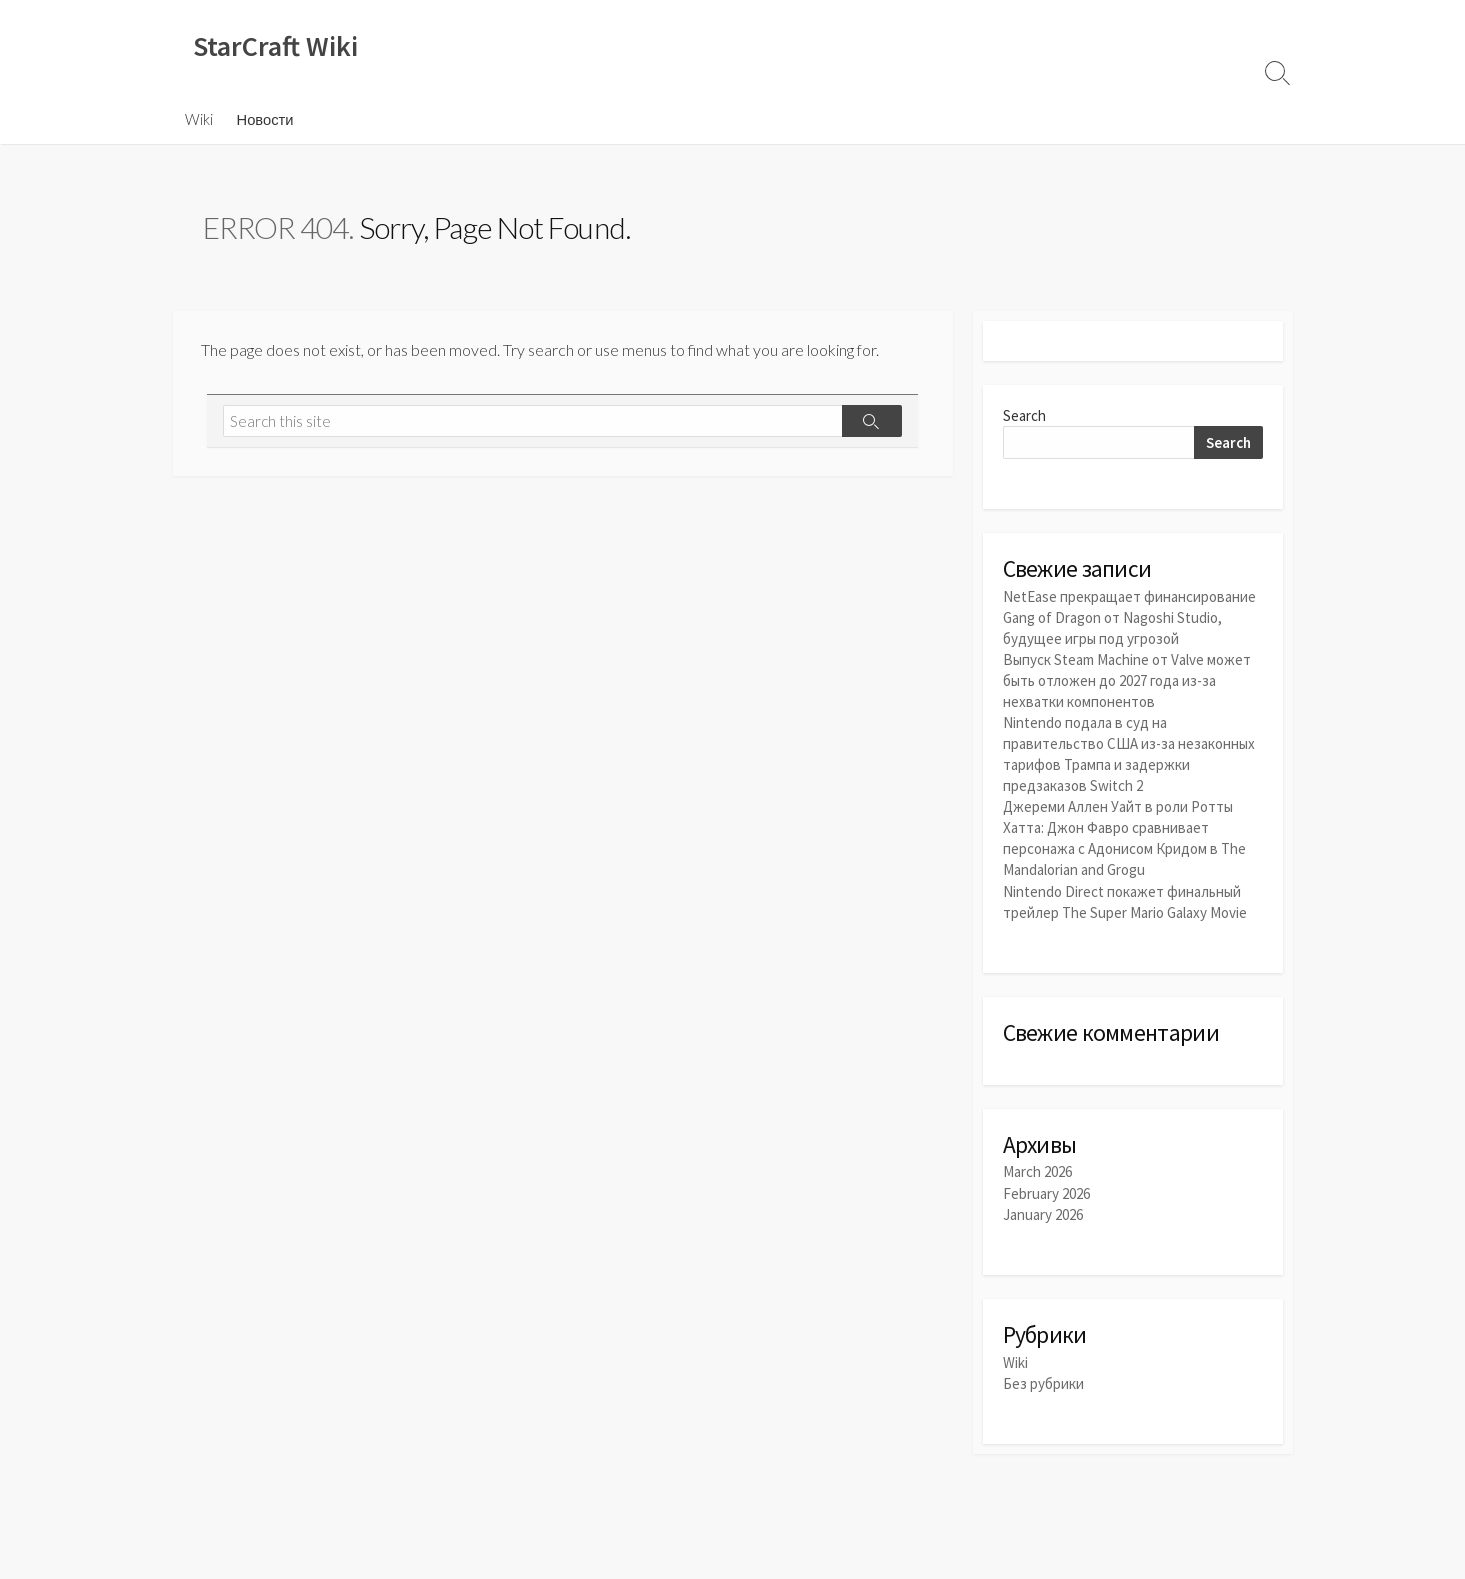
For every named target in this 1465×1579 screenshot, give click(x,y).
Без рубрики (1043, 1383)
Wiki (199, 119)
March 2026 (1037, 1171)
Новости (265, 119)
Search (1024, 415)
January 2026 (1043, 1214)
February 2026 (1046, 1193)
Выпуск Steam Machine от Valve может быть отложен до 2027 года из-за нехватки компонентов (1127, 680)
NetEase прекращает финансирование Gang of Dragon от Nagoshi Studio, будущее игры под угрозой (1129, 617)
